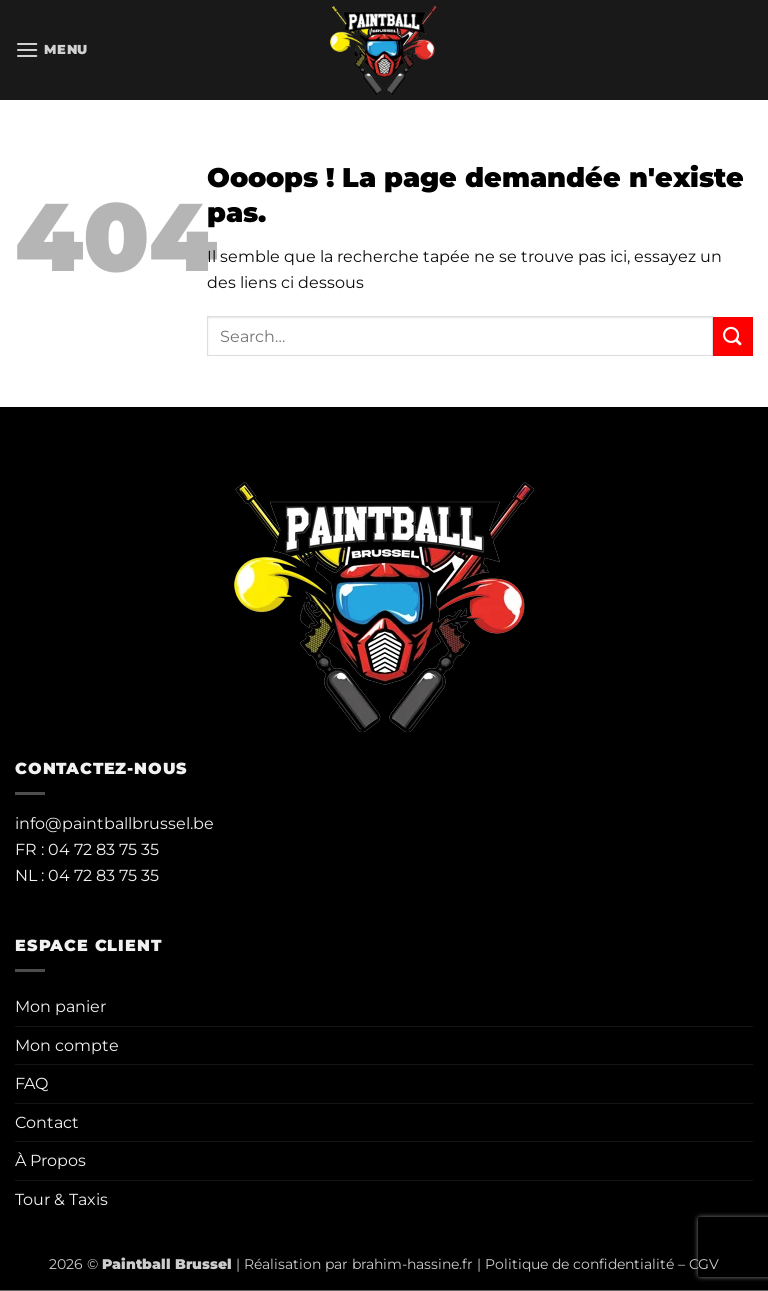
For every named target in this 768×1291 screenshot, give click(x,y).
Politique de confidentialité (579, 1264)
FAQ (31, 1083)
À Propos (50, 1160)
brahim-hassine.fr (412, 1264)
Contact (47, 1122)
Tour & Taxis (61, 1199)
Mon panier (60, 1006)
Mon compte (67, 1045)
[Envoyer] (733, 336)
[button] (51, 49)
